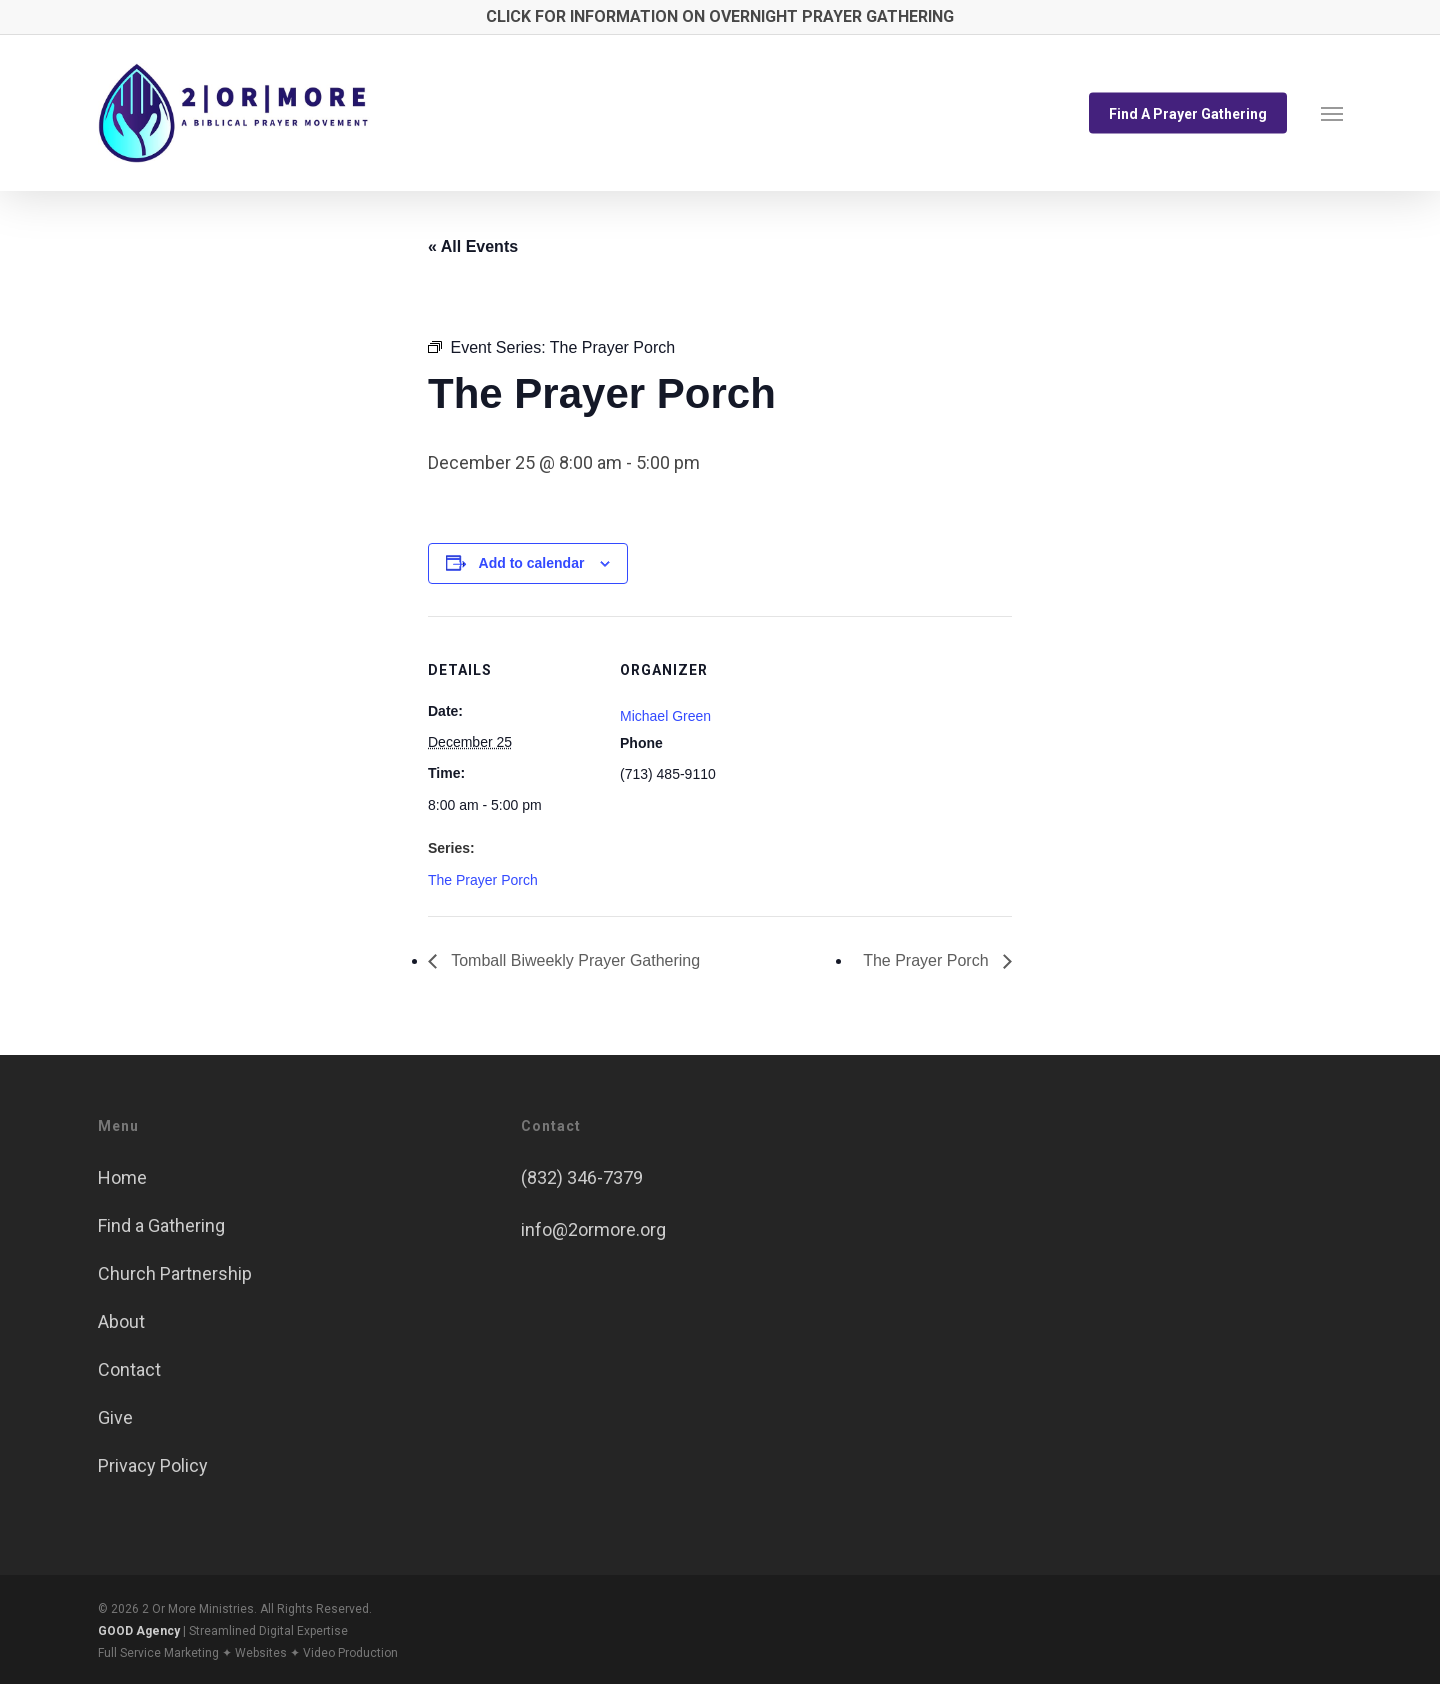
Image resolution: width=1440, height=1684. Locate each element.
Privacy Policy (153, 1465)
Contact (129, 1369)
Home (122, 1177)
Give (115, 1417)
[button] (1332, 113)
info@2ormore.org (593, 1229)
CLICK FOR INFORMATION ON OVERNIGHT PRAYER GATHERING (720, 16)
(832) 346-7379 (582, 1177)
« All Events (473, 246)
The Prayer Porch (483, 880)
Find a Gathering (161, 1225)
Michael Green (665, 716)
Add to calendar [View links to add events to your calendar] (532, 563)
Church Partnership (175, 1273)
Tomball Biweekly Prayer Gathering (573, 960)
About (121, 1321)
